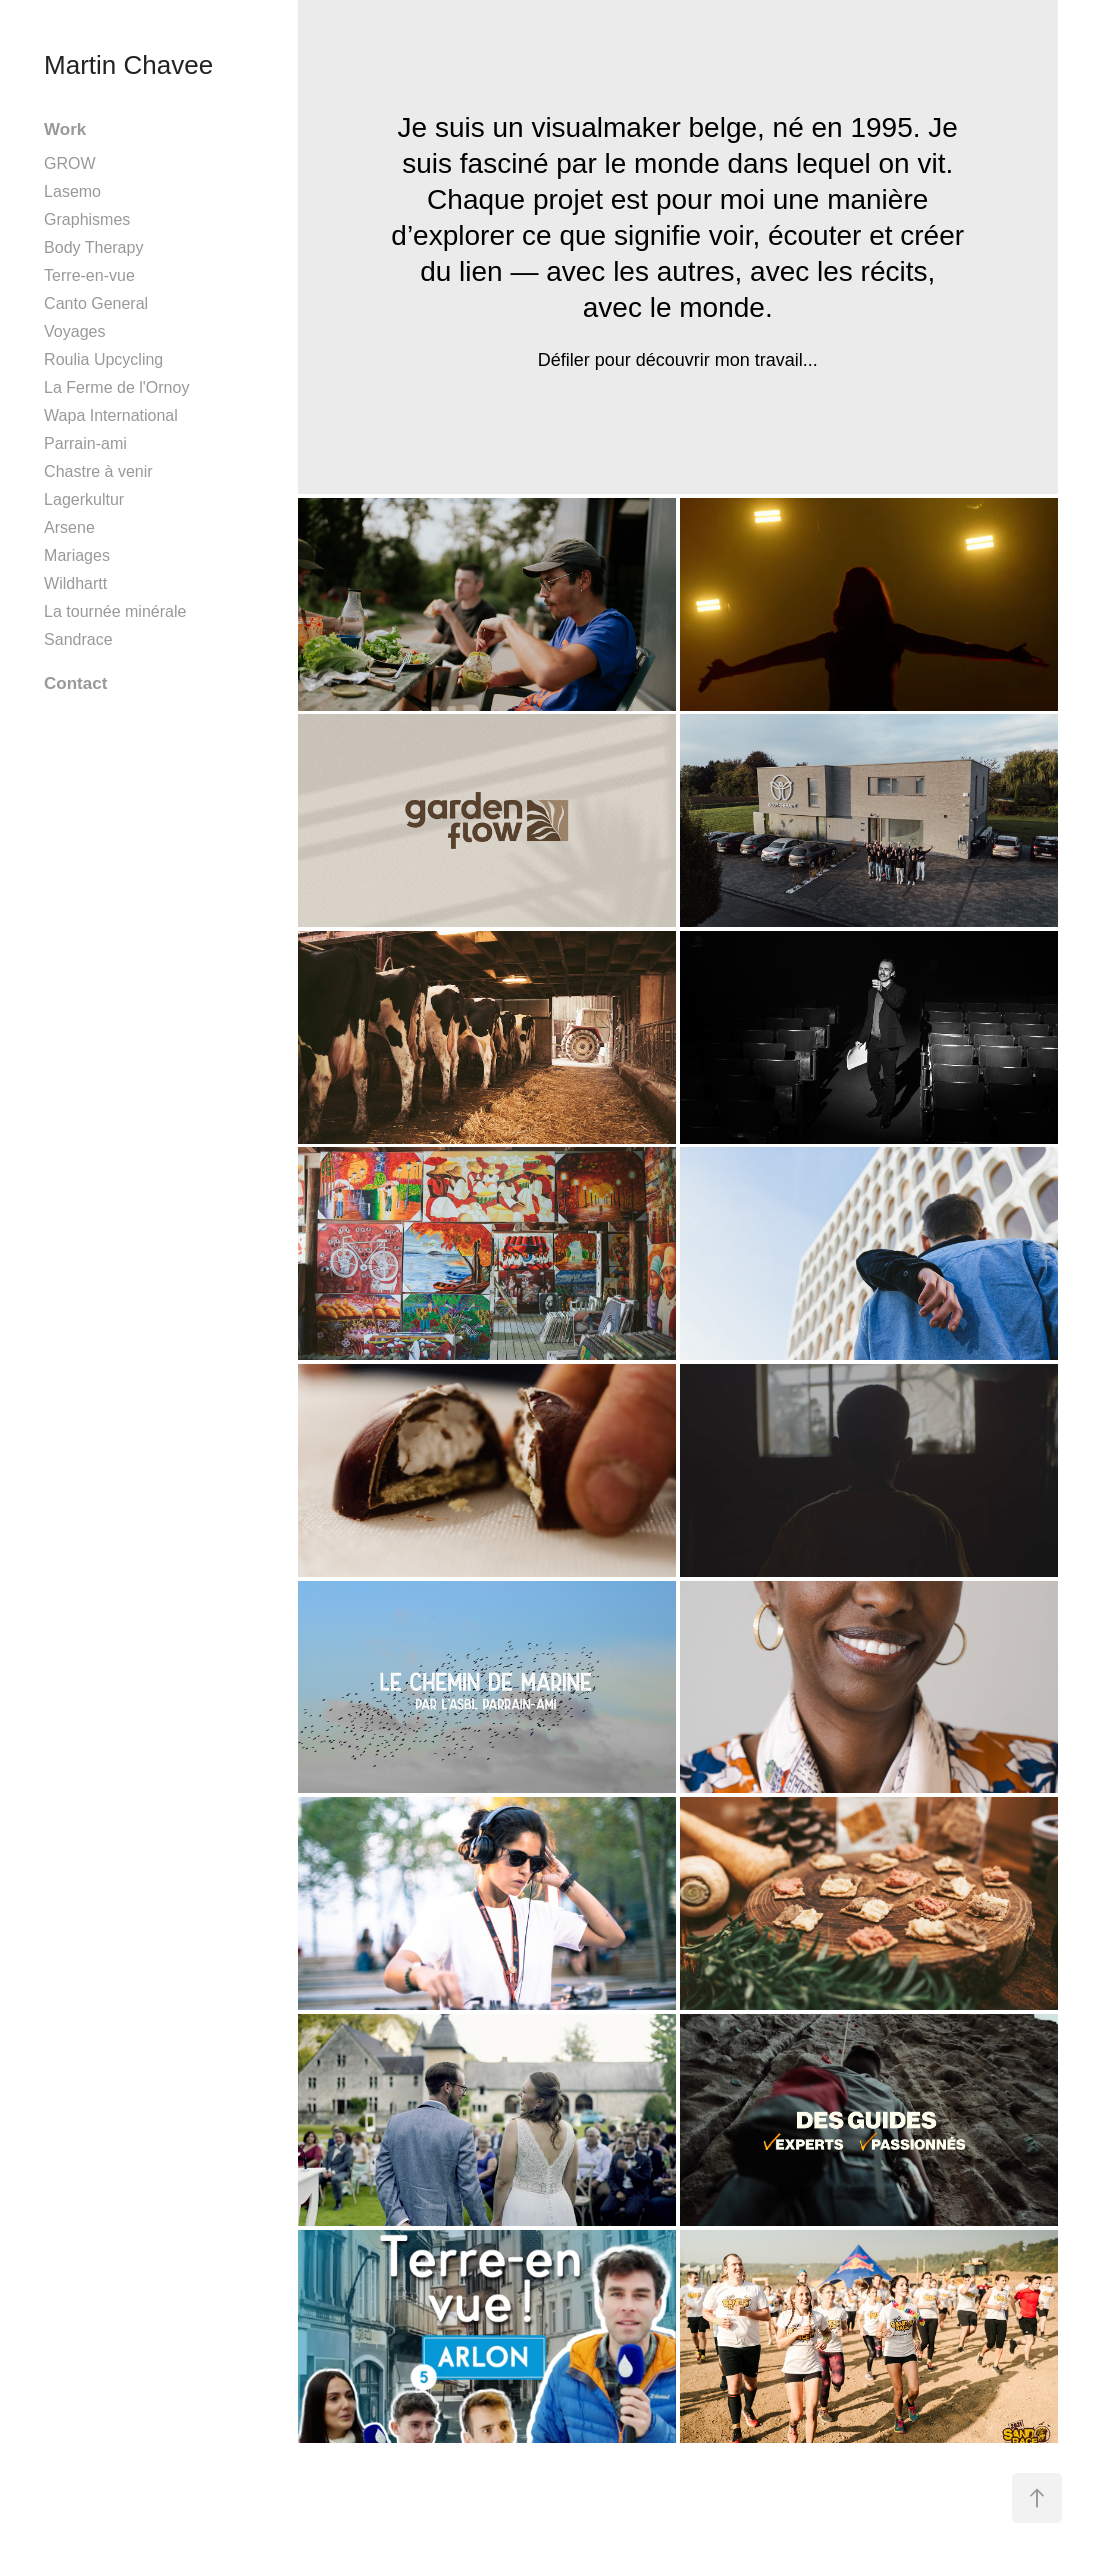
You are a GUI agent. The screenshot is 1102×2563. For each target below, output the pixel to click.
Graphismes (87, 219)
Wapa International (111, 415)
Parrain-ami (85, 443)
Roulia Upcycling (103, 359)
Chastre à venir (98, 471)
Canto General (96, 303)
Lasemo (72, 191)
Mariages (77, 555)
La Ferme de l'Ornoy (116, 387)
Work (65, 129)
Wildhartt (75, 583)
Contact (75, 683)
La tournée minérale (115, 611)
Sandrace (78, 639)
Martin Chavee (128, 65)
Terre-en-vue (89, 275)
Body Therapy (93, 247)
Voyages (74, 331)
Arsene (69, 527)
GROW (70, 163)
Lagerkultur (84, 499)
